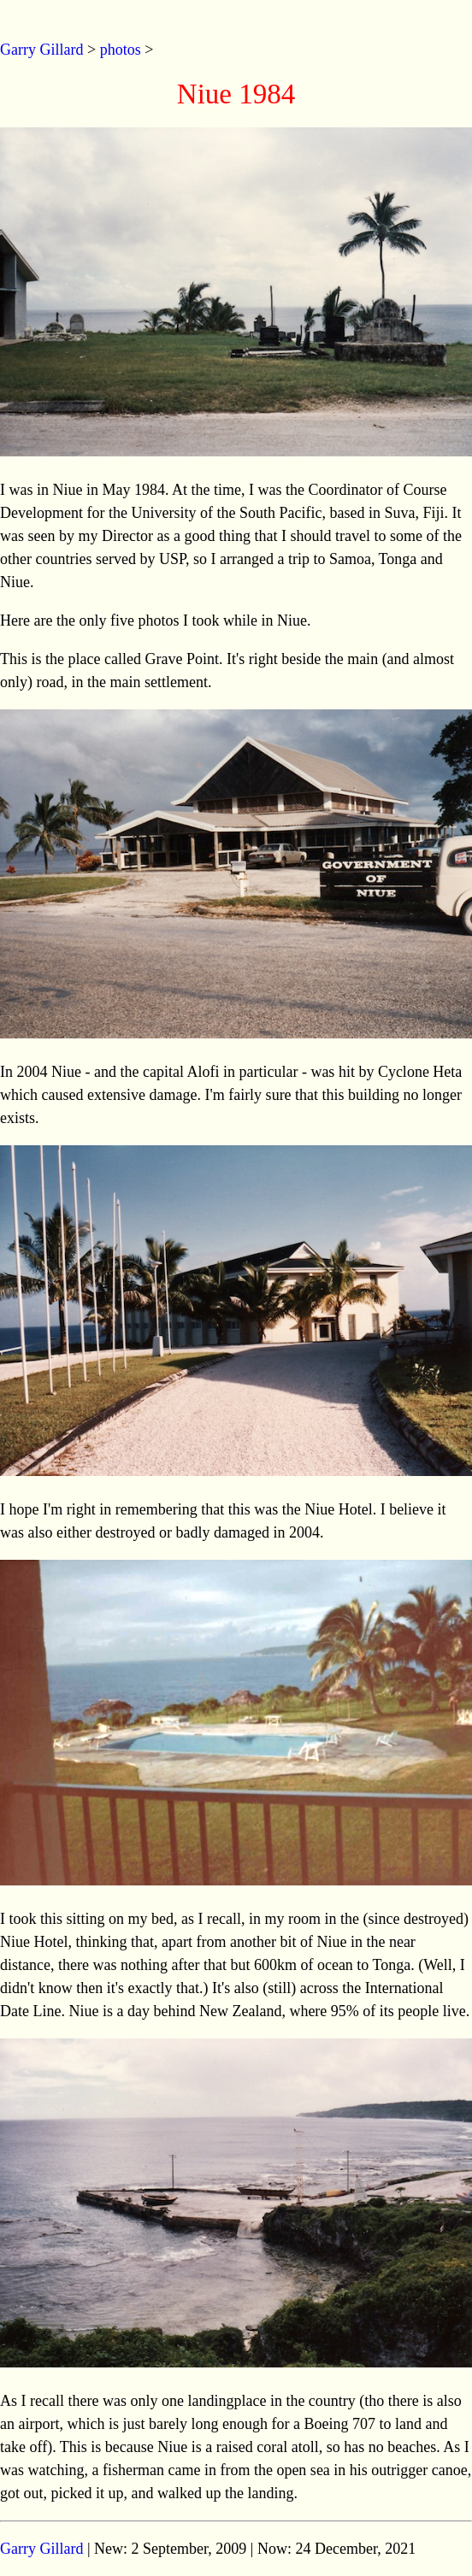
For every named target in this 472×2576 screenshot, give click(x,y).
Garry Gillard (41, 49)
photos (120, 49)
